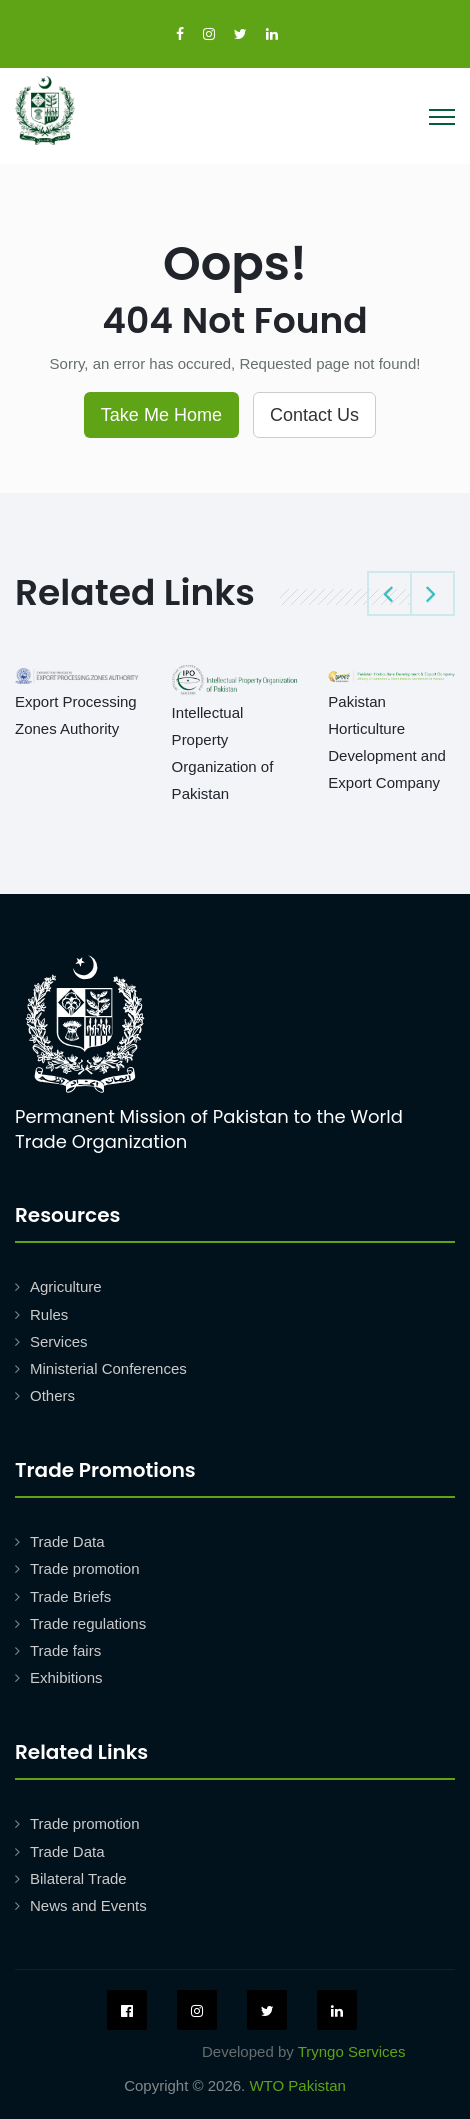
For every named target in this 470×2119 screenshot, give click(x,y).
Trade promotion (85, 1568)
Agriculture (66, 1286)
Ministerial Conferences (108, 1368)
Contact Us (314, 415)
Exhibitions (66, 1677)
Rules (49, 1314)
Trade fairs (65, 1650)
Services (59, 1341)
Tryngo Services (352, 2051)
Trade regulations (88, 1623)
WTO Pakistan (297, 2085)
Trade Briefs (70, 1596)
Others (52, 1395)
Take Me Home (161, 415)
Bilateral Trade (78, 1878)
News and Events (88, 1905)
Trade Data (67, 1541)
